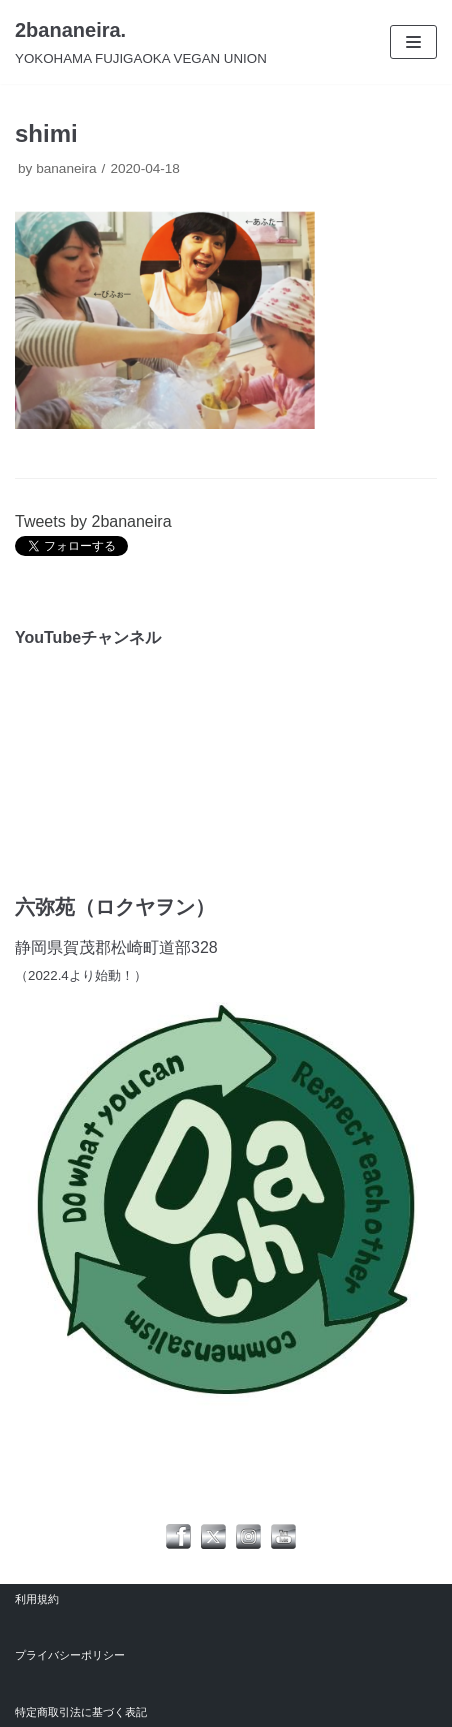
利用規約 (37, 1599)
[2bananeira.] (141, 42)
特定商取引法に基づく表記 (81, 1712)
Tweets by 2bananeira (93, 521)
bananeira (66, 168)
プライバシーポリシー (70, 1655)
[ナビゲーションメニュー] (413, 42)
